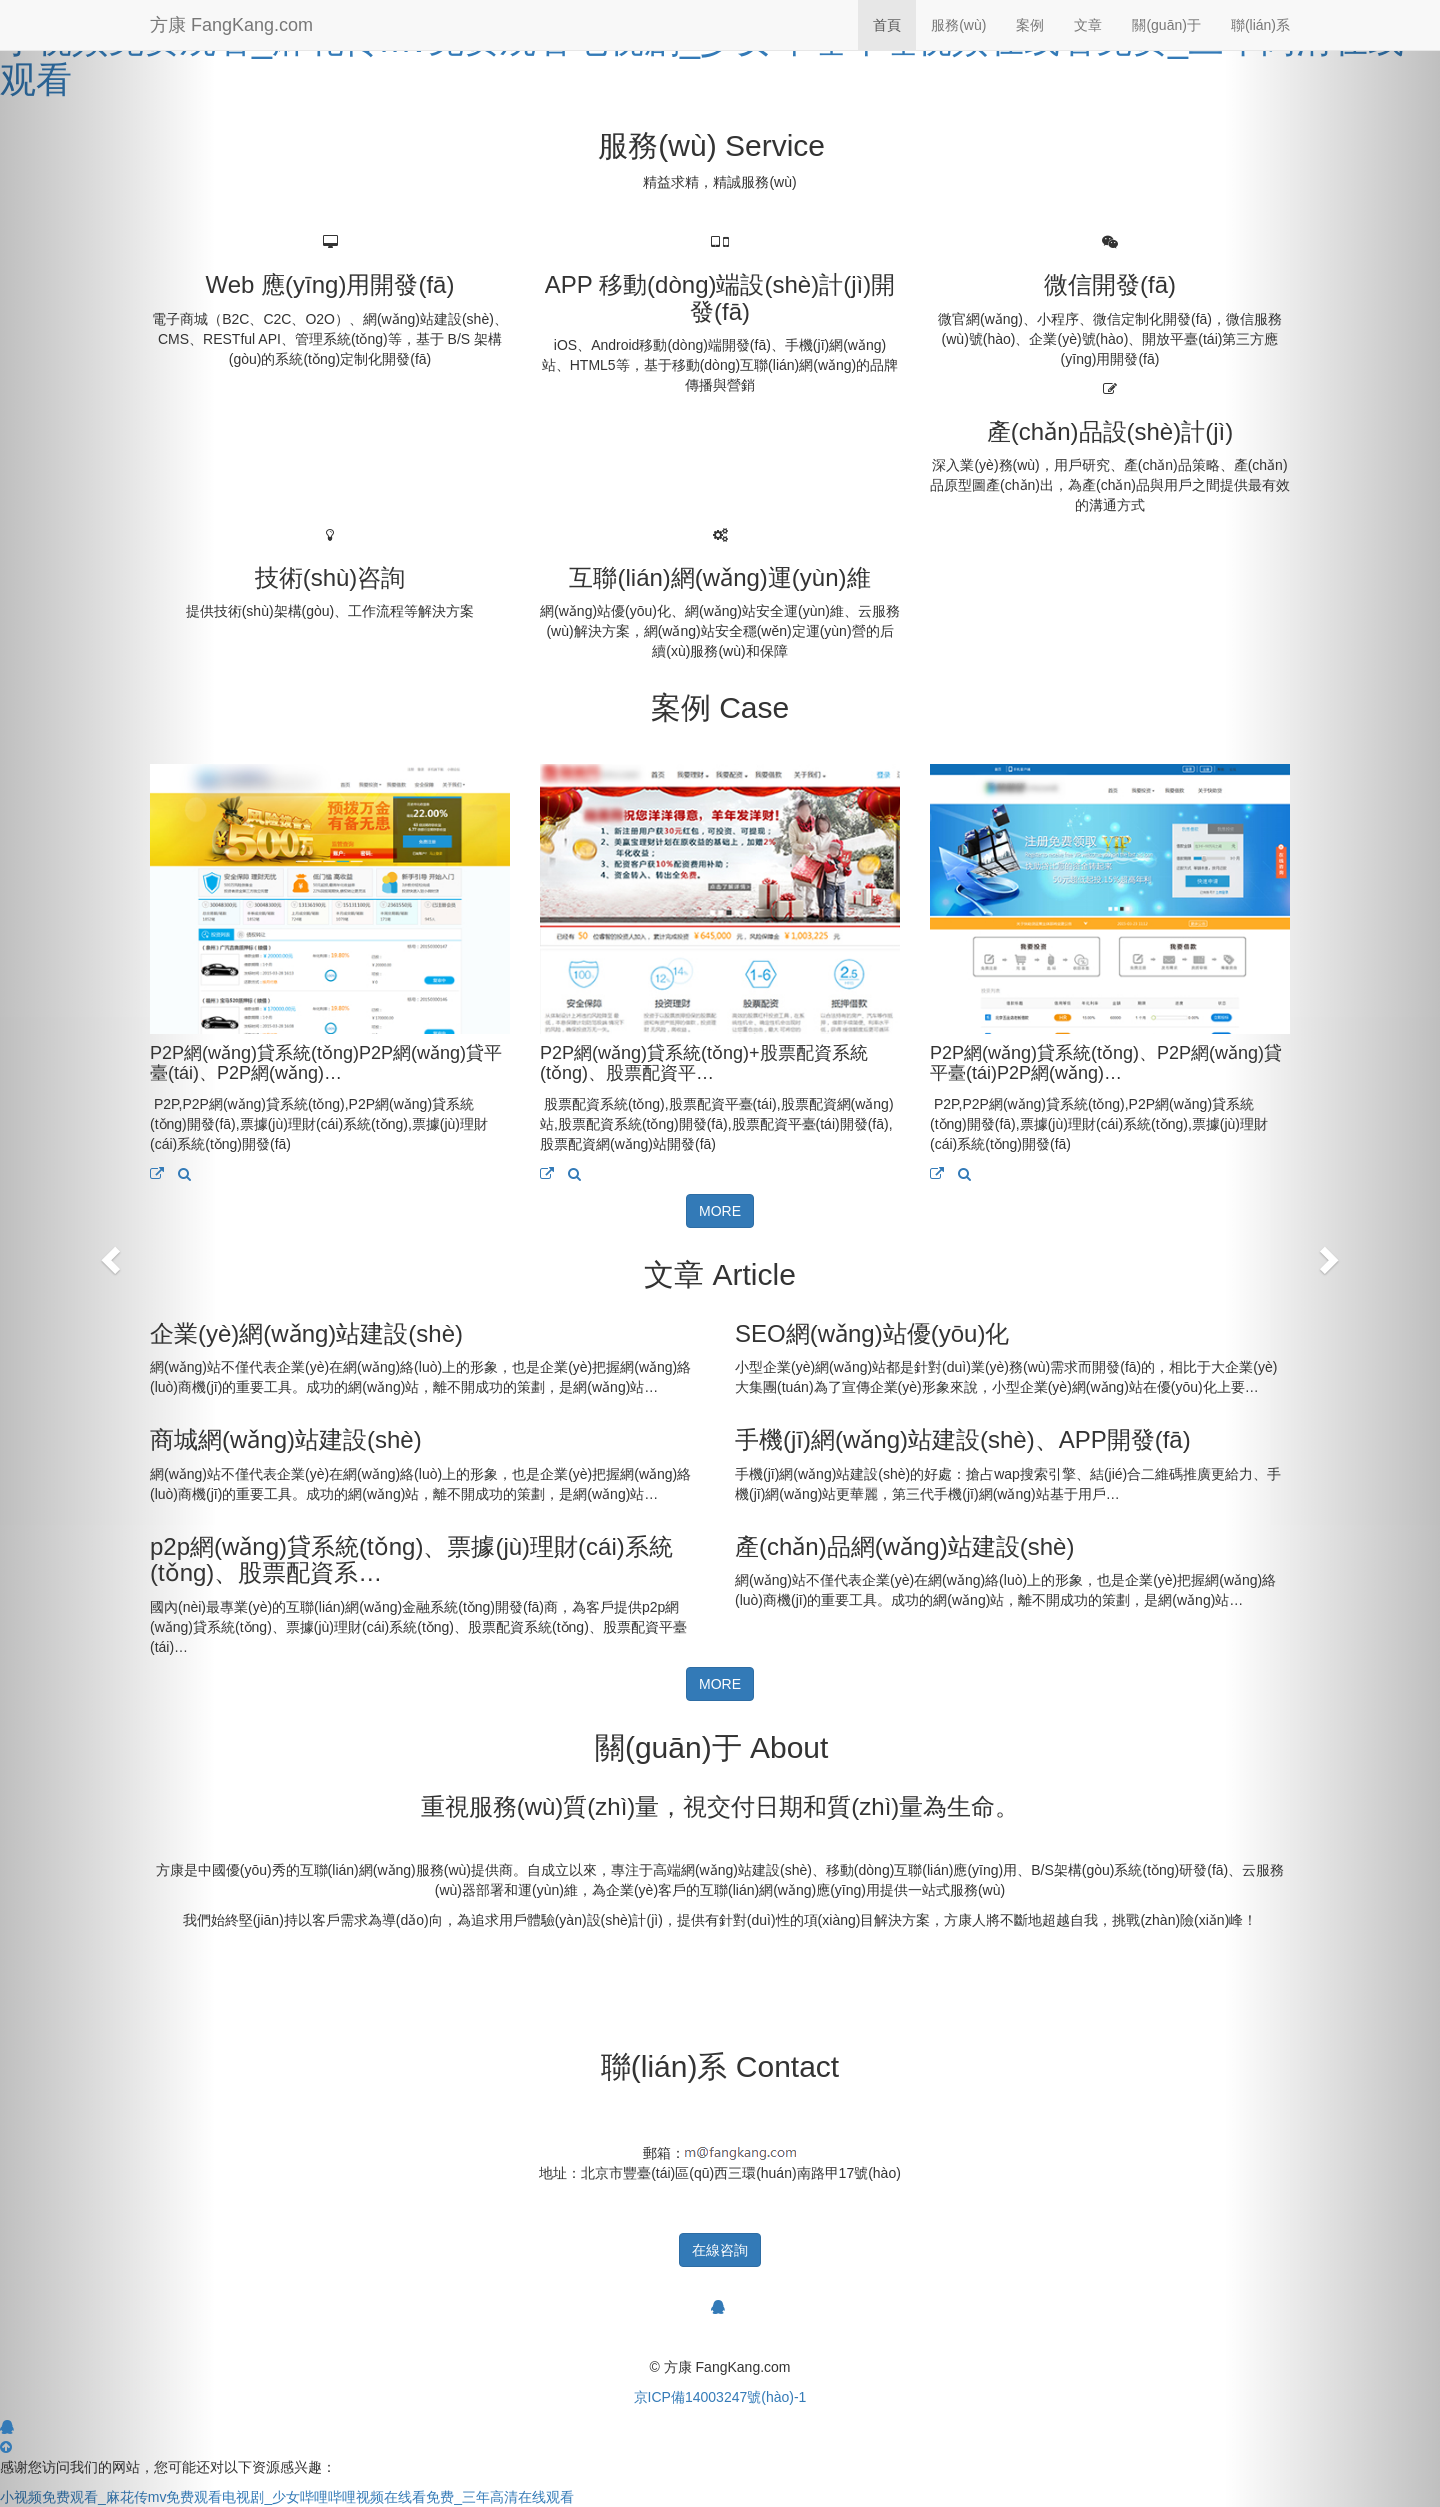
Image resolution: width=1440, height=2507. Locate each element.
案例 (1030, 25)
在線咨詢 (720, 2250)
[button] (108, 1253)
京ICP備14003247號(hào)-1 (720, 2397)
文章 (1088, 25)
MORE (720, 1211)
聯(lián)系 (1260, 25)
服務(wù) (958, 25)
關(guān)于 (1166, 25)
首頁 (887, 25)
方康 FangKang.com (231, 25)
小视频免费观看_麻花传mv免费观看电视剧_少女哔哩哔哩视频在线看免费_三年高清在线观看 (702, 59)
